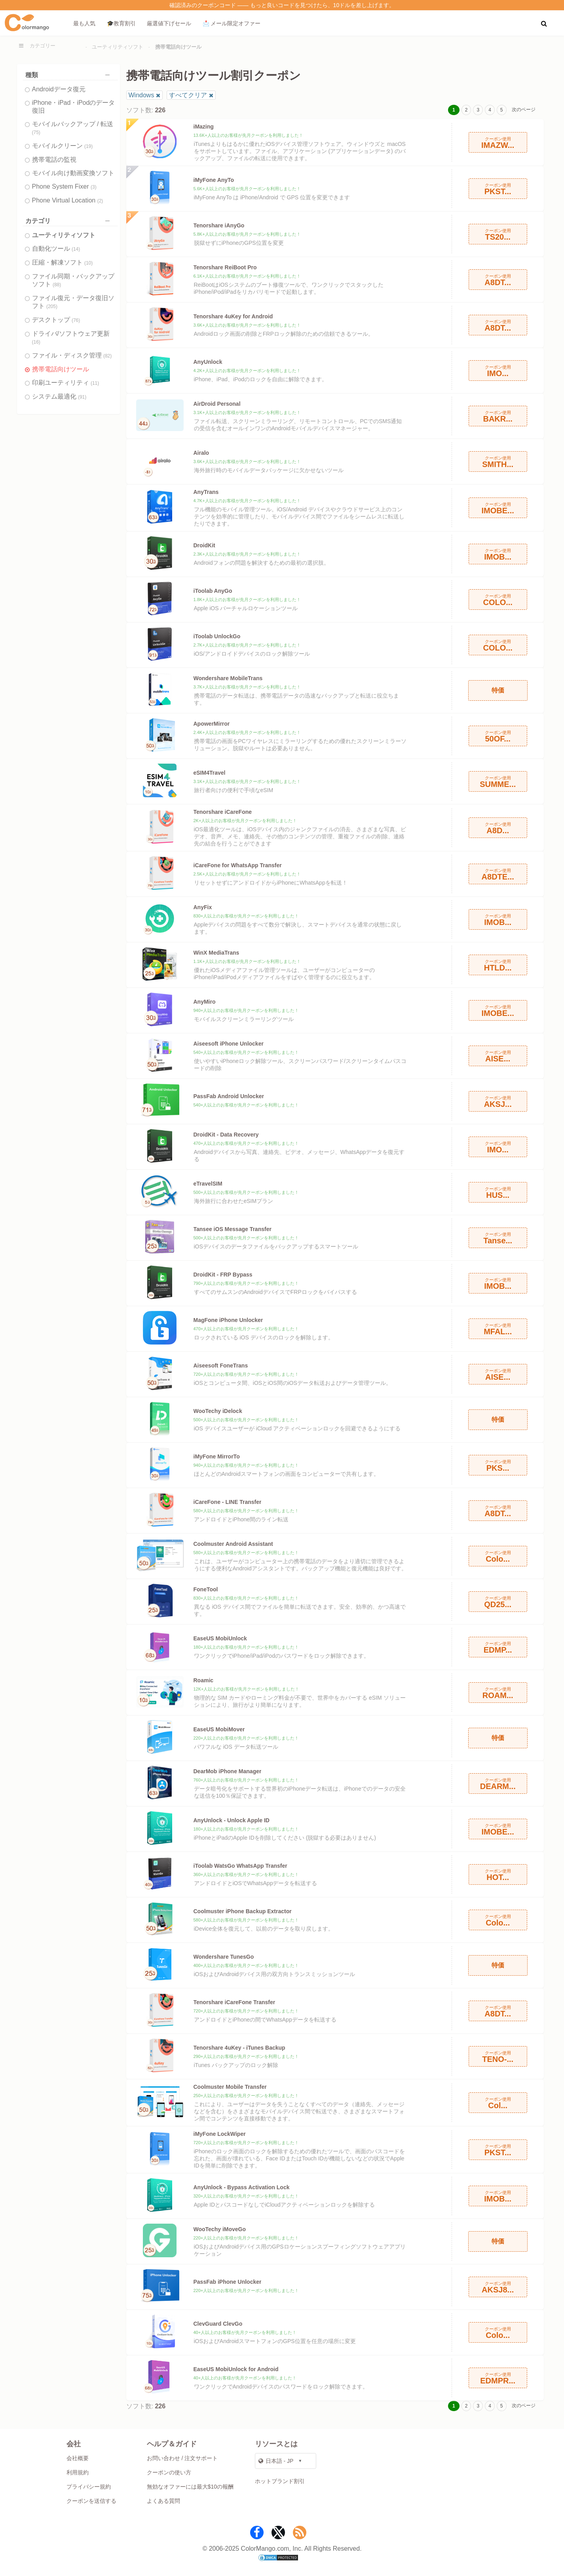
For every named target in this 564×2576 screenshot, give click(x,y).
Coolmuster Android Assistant (233, 1544)
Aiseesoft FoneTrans (221, 1365)
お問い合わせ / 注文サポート (182, 2458)
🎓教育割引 (121, 23)
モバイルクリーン (62, 145)
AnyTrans (206, 492)
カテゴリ (69, 221)
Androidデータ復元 (58, 89)
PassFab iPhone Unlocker (228, 2282)
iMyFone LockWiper (220, 2134)
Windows (141, 95)
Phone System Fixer (64, 186)
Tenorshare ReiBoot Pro (225, 267)
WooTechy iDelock (218, 1411)
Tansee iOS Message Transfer (233, 1229)
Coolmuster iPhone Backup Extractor (243, 1911)
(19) (88, 146)
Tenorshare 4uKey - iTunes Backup (239, 2048)
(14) (76, 249)
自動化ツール (56, 248)
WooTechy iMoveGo (220, 2229)
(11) (95, 383)
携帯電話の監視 (54, 159)
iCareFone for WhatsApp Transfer (238, 865)
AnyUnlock (208, 362)
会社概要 (77, 2458)
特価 (498, 690)
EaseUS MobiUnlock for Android (236, 2369)
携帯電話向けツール (60, 369)
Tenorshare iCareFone (223, 812)
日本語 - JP (276, 2461)
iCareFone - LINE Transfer (228, 1502)
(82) (107, 356)
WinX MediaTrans (216, 952)
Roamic (204, 1680)
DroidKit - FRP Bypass (223, 1274)
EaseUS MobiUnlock (220, 1638)
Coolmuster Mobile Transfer (230, 2087)
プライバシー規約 (88, 2486)
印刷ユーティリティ (65, 382)
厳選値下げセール (169, 23)
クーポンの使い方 (169, 2472)
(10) (88, 263)
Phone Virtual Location (67, 200)
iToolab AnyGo (213, 591)
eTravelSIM (208, 1183)
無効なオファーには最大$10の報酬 (190, 2486)
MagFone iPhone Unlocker (228, 1320)
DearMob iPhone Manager (228, 1771)
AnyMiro (205, 1002)
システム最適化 (59, 396)
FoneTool (206, 1589)
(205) (51, 306)
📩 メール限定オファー (232, 23)
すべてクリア (188, 95)
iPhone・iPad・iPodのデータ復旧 (73, 106)
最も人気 (84, 23)
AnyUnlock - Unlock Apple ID (232, 1820)
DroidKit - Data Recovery (226, 1134)
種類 (69, 75)
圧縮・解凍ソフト (62, 262)
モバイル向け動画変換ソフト (73, 173)
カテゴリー (42, 46)
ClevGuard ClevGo (218, 2324)
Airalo (201, 453)
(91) (82, 397)
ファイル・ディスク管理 (72, 355)
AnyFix (203, 907)
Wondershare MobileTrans (228, 678)
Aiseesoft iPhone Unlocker (229, 1043)
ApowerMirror (212, 724)
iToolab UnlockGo (217, 636)
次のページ (524, 109)
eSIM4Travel (210, 773)
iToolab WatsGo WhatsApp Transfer (240, 1866)
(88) (57, 284)
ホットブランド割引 (280, 2481)
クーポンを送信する (91, 2501)
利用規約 (77, 2472)
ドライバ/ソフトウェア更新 (71, 337)
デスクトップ (56, 319)
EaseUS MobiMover (219, 1729)
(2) (100, 201)
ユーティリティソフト (117, 47)
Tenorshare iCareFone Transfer (234, 2002)
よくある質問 (163, 2501)
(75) (36, 132)
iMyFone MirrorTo (217, 1456)
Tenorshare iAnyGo (219, 225)
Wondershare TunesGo (224, 1957)
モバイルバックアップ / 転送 (72, 128)
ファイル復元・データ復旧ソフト (73, 302)
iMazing (204, 126)
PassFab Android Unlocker (229, 1096)
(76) (76, 320)
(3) (94, 187)
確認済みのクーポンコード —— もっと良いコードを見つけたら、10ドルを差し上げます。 (282, 5)
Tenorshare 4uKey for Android (233, 316)
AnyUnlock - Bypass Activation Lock (242, 2187)
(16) (36, 342)
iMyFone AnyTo (214, 180)
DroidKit (204, 545)
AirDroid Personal (217, 404)
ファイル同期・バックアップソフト (73, 280)
